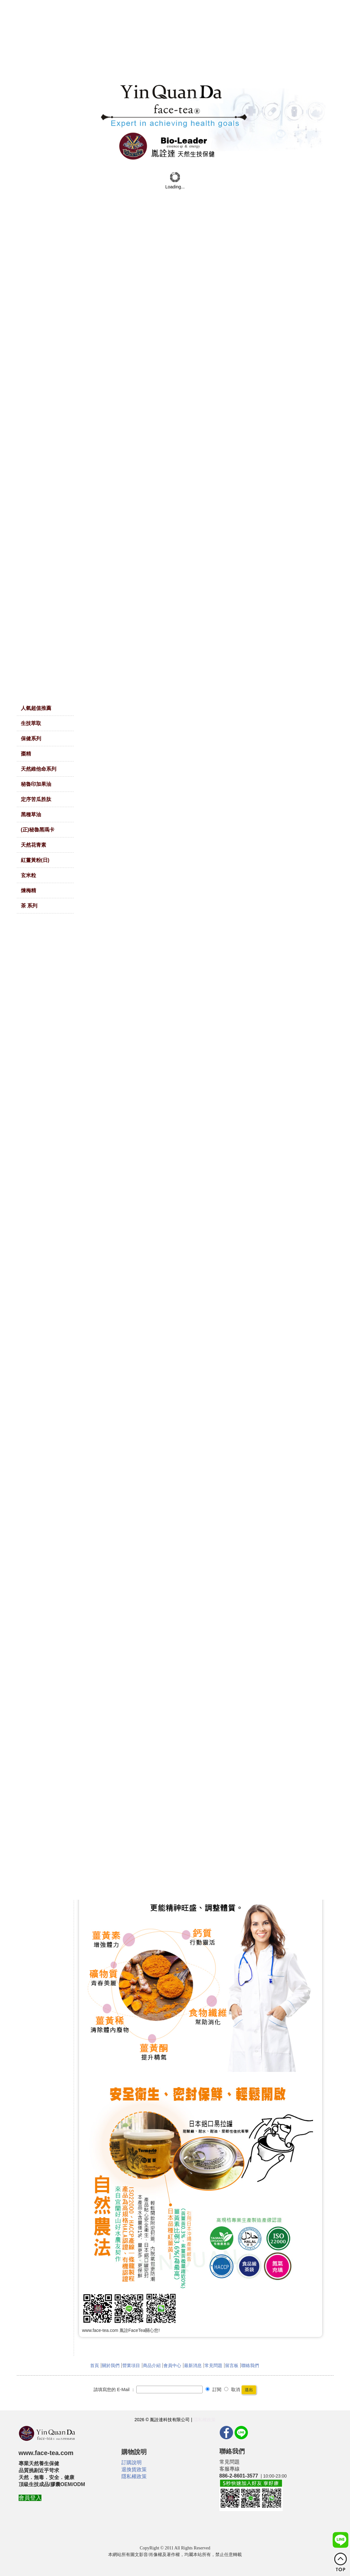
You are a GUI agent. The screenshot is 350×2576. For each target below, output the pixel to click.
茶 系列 (29, 905)
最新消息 (193, 2365)
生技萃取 (31, 723)
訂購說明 (131, 2462)
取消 (232, 2389)
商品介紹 (152, 2365)
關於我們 (111, 2365)
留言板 (231, 2365)
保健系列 (31, 738)
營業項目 (131, 2365)
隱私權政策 (204, 2419)
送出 (249, 2389)
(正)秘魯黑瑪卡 (38, 829)
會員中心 (172, 2365)
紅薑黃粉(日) (35, 860)
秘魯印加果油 (36, 784)
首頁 (94, 2365)
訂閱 (213, 2389)
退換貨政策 (134, 2469)
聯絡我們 (250, 2365)
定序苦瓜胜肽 (36, 799)
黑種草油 (31, 814)
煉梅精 (28, 890)
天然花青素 (33, 845)
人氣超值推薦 (36, 708)
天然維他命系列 (38, 769)
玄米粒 (28, 875)
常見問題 (213, 2365)
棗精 (26, 753)
